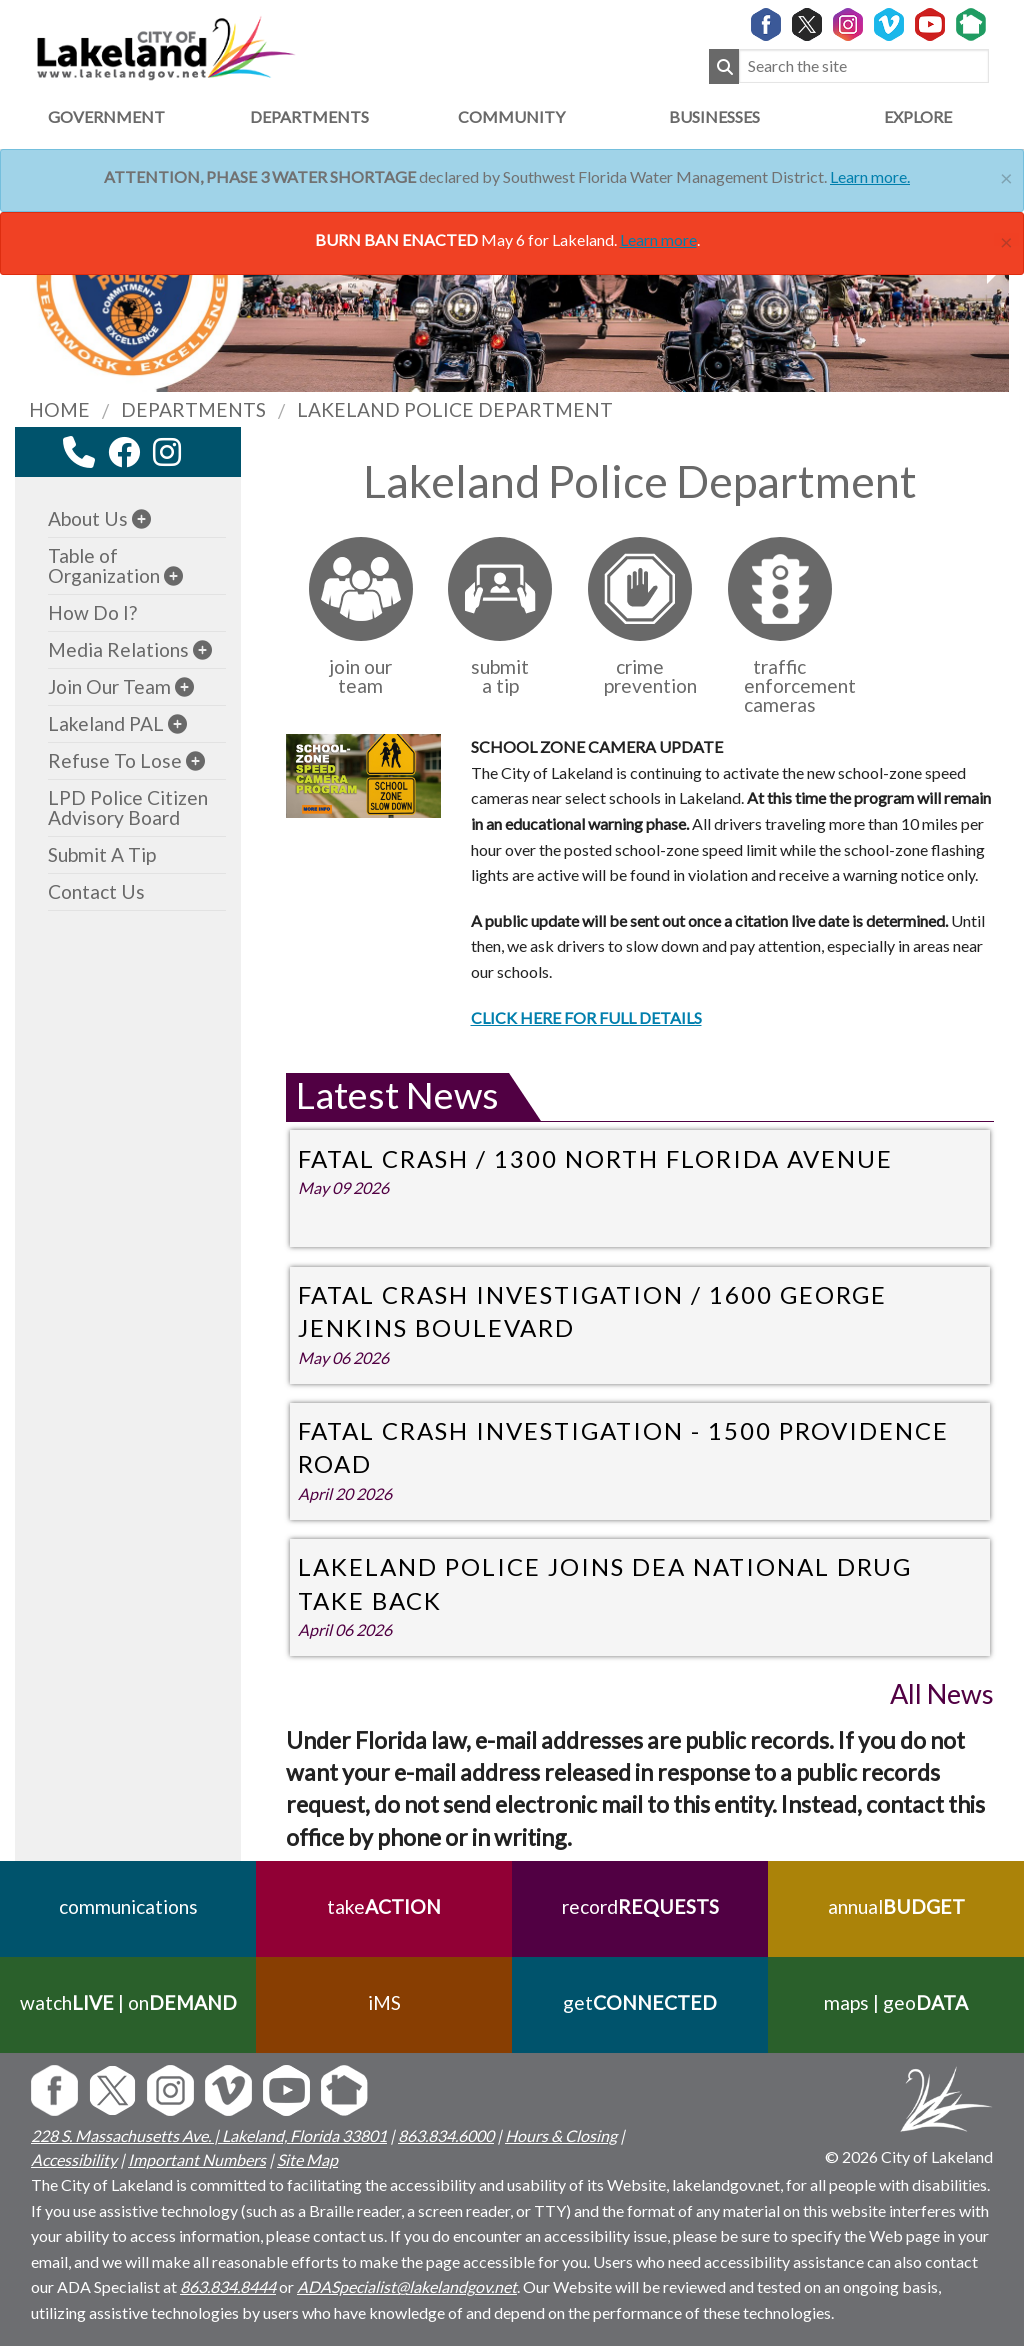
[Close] (1006, 175)
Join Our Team (109, 686)
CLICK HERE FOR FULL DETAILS (586, 1017)
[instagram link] (167, 452)
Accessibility (74, 2159)
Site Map (307, 2159)
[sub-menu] (141, 518)
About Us (88, 518)
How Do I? (92, 612)
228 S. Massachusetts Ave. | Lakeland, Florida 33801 (209, 2135)
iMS (384, 2002)
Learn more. (870, 176)
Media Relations (118, 649)
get (640, 2002)
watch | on (128, 2002)
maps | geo (896, 2002)
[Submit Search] (724, 66)
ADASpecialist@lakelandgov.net (407, 2286)
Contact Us (96, 891)
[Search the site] (864, 66)
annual (896, 1906)
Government (106, 116)
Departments (309, 116)
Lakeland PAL (106, 723)
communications (128, 1906)
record (640, 1906)
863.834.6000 (446, 2135)
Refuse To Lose (115, 760)
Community (511, 116)
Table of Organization (104, 565)
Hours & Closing (561, 2135)
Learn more (658, 239)
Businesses (714, 116)
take (384, 1906)
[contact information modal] (79, 452)
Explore (918, 116)
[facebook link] (124, 452)
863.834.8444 (228, 2286)
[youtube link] (194, 457)
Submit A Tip (102, 854)
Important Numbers (197, 2159)
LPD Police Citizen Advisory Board (128, 807)
